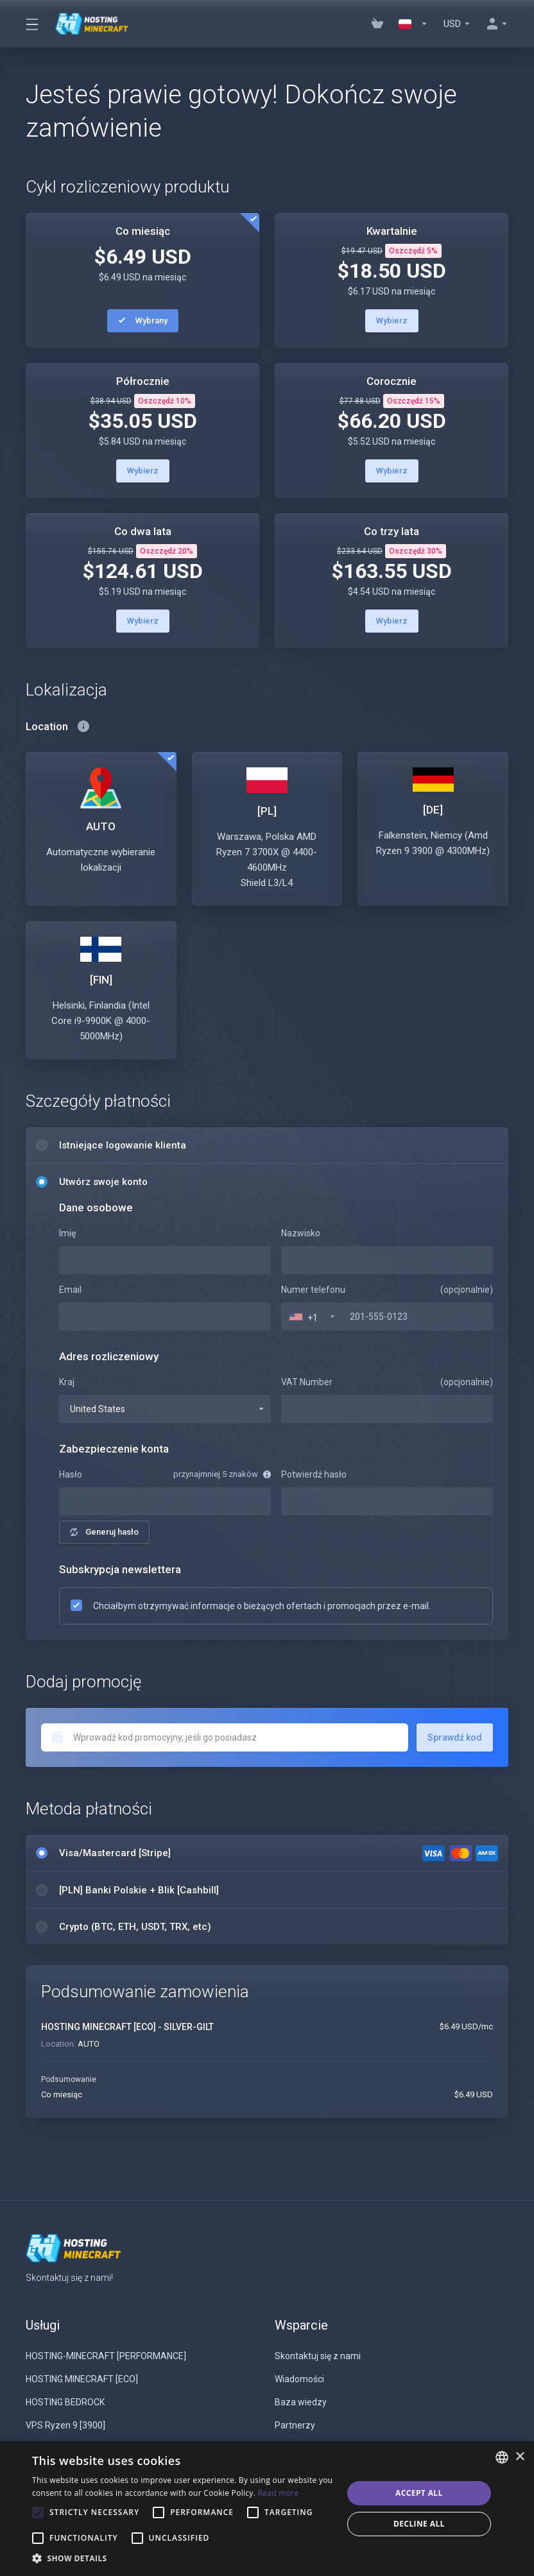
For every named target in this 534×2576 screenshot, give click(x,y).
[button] (182, 2558)
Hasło (70, 1474)
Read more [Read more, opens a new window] (278, 2492)
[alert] (267, 2508)
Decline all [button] (419, 2523)
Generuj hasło (104, 1532)
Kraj (66, 1382)
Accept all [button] (419, 2492)
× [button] (519, 2457)
